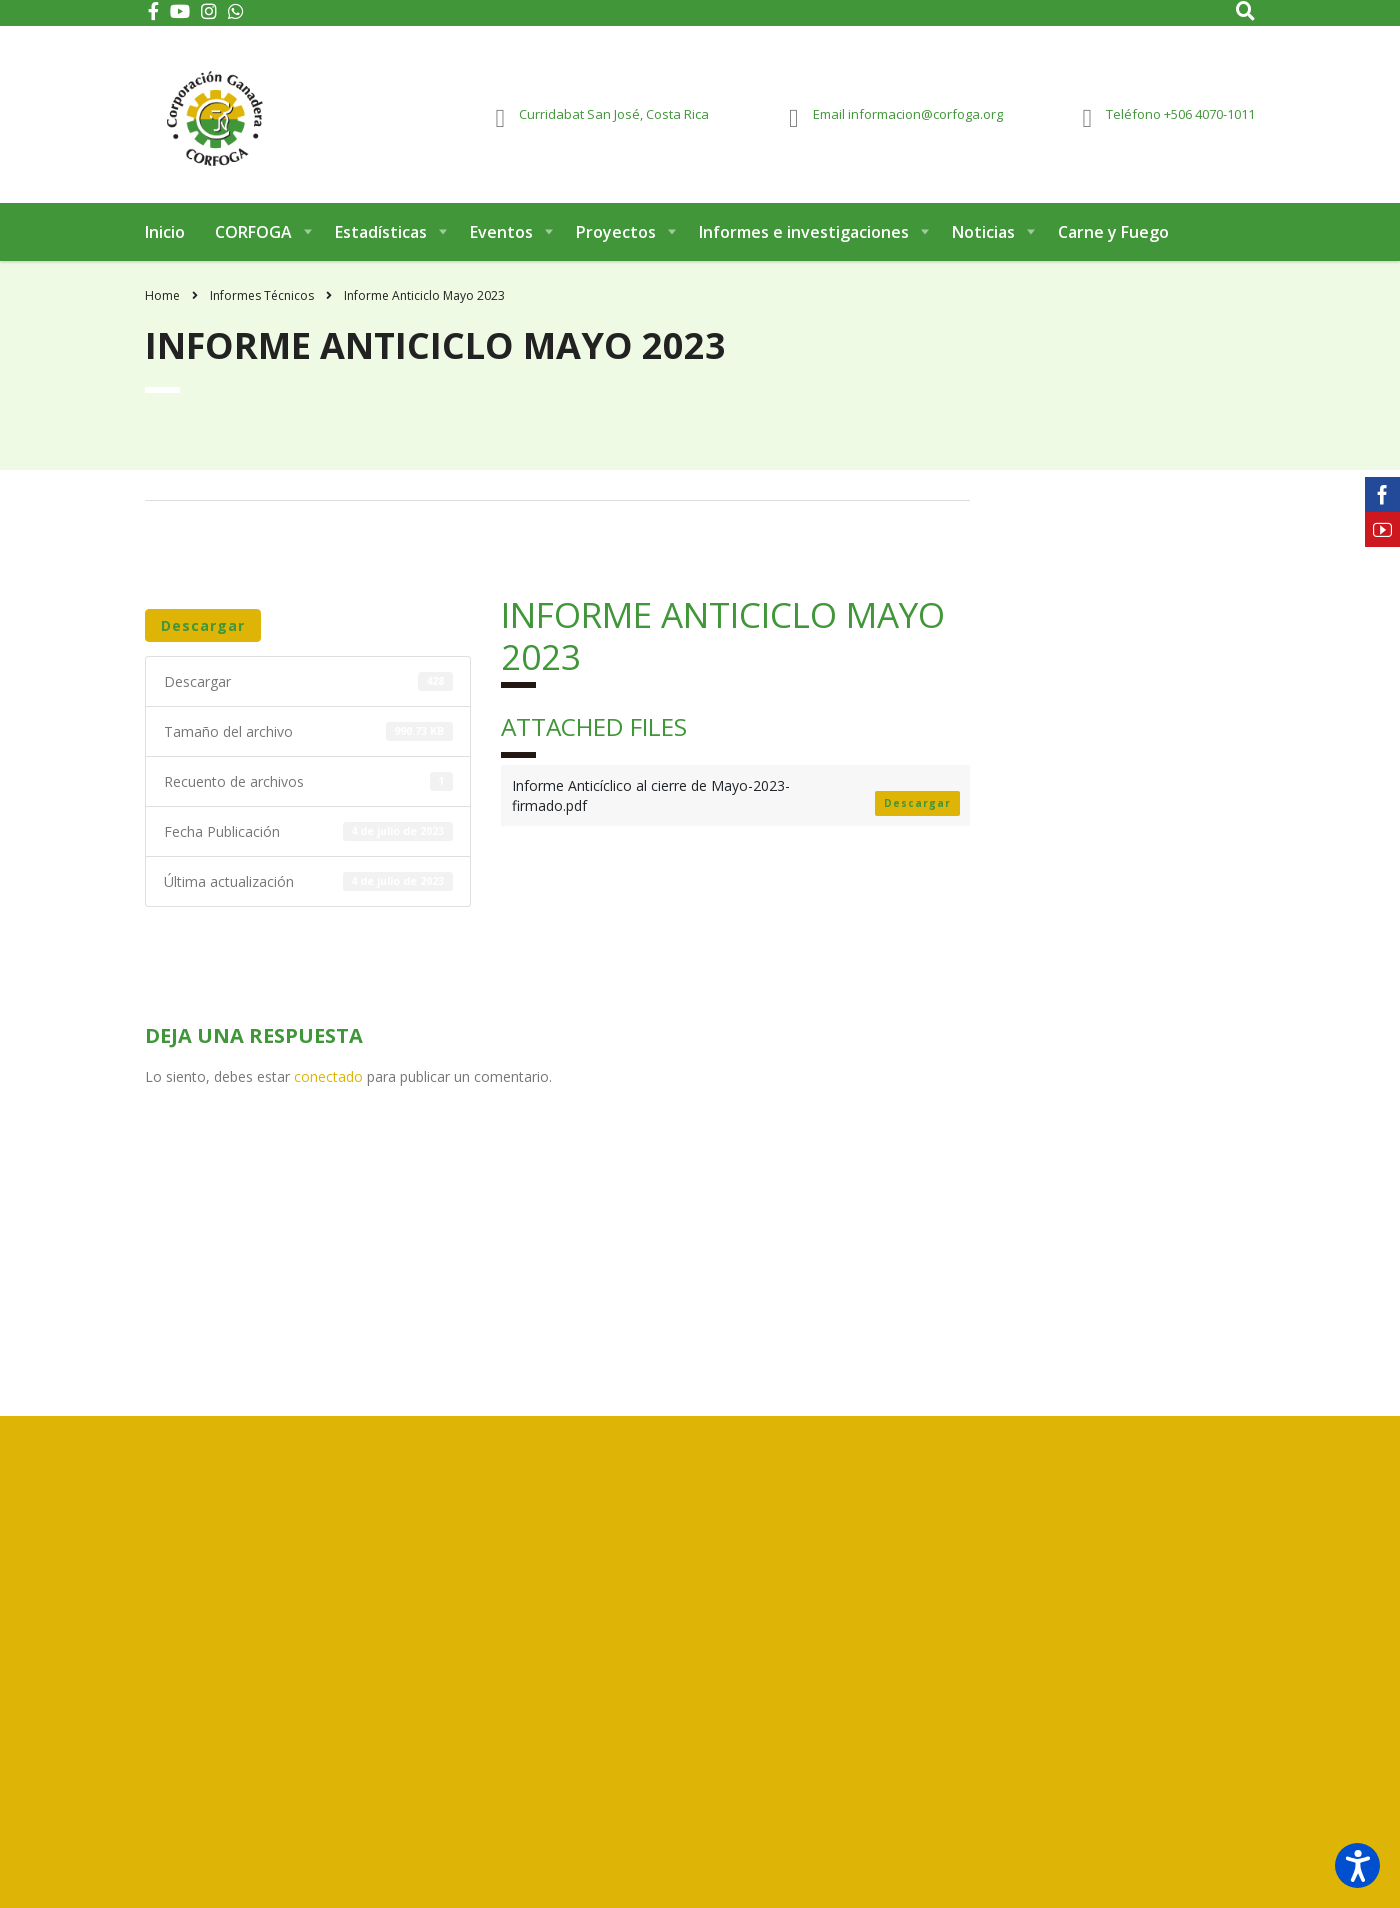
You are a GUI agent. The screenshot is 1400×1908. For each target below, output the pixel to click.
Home (162, 301)
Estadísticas (381, 238)
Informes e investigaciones (804, 238)
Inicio (165, 238)
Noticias (983, 238)
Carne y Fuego (1113, 238)
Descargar (203, 631)
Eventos (501, 238)
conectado (328, 1082)
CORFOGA (253, 238)
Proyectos (616, 238)
